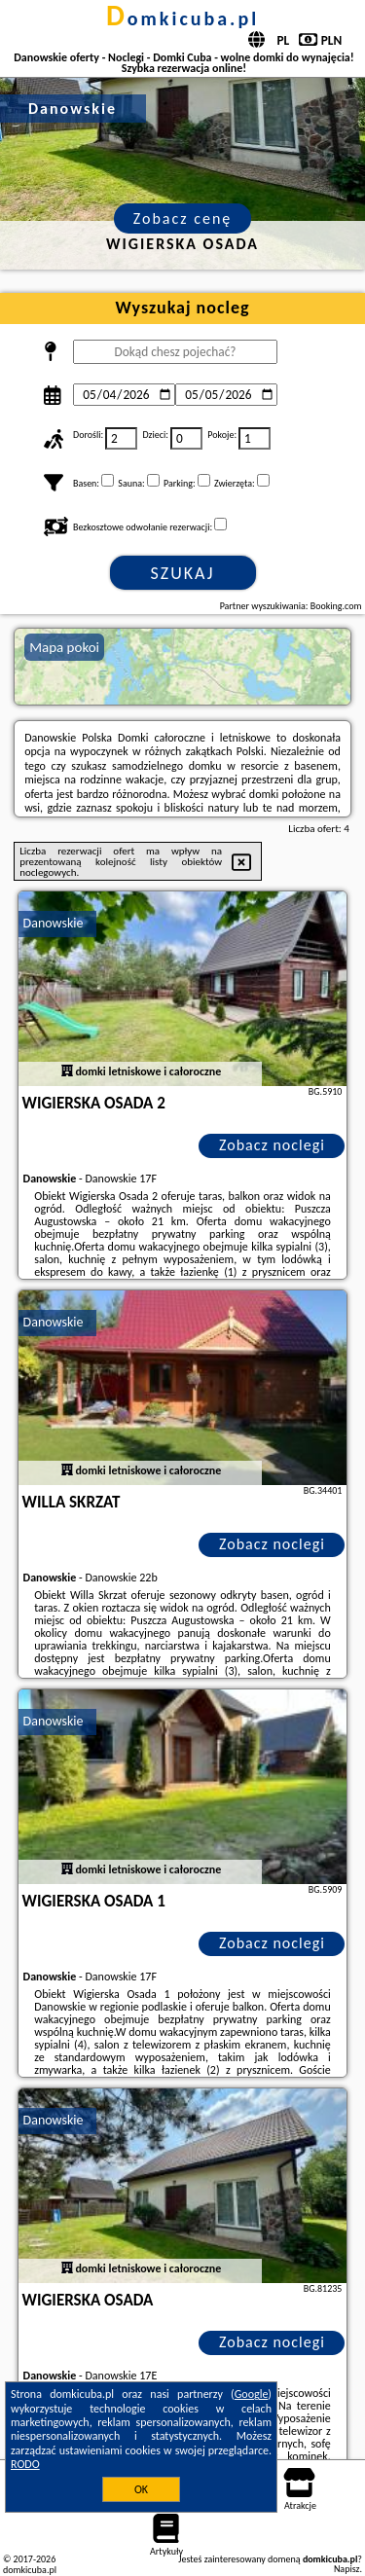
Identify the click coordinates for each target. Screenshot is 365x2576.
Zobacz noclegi (272, 1145)
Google (252, 2394)
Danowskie (53, 923)
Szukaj (183, 573)
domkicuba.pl (182, 18)
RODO (25, 2464)
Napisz (347, 2568)
